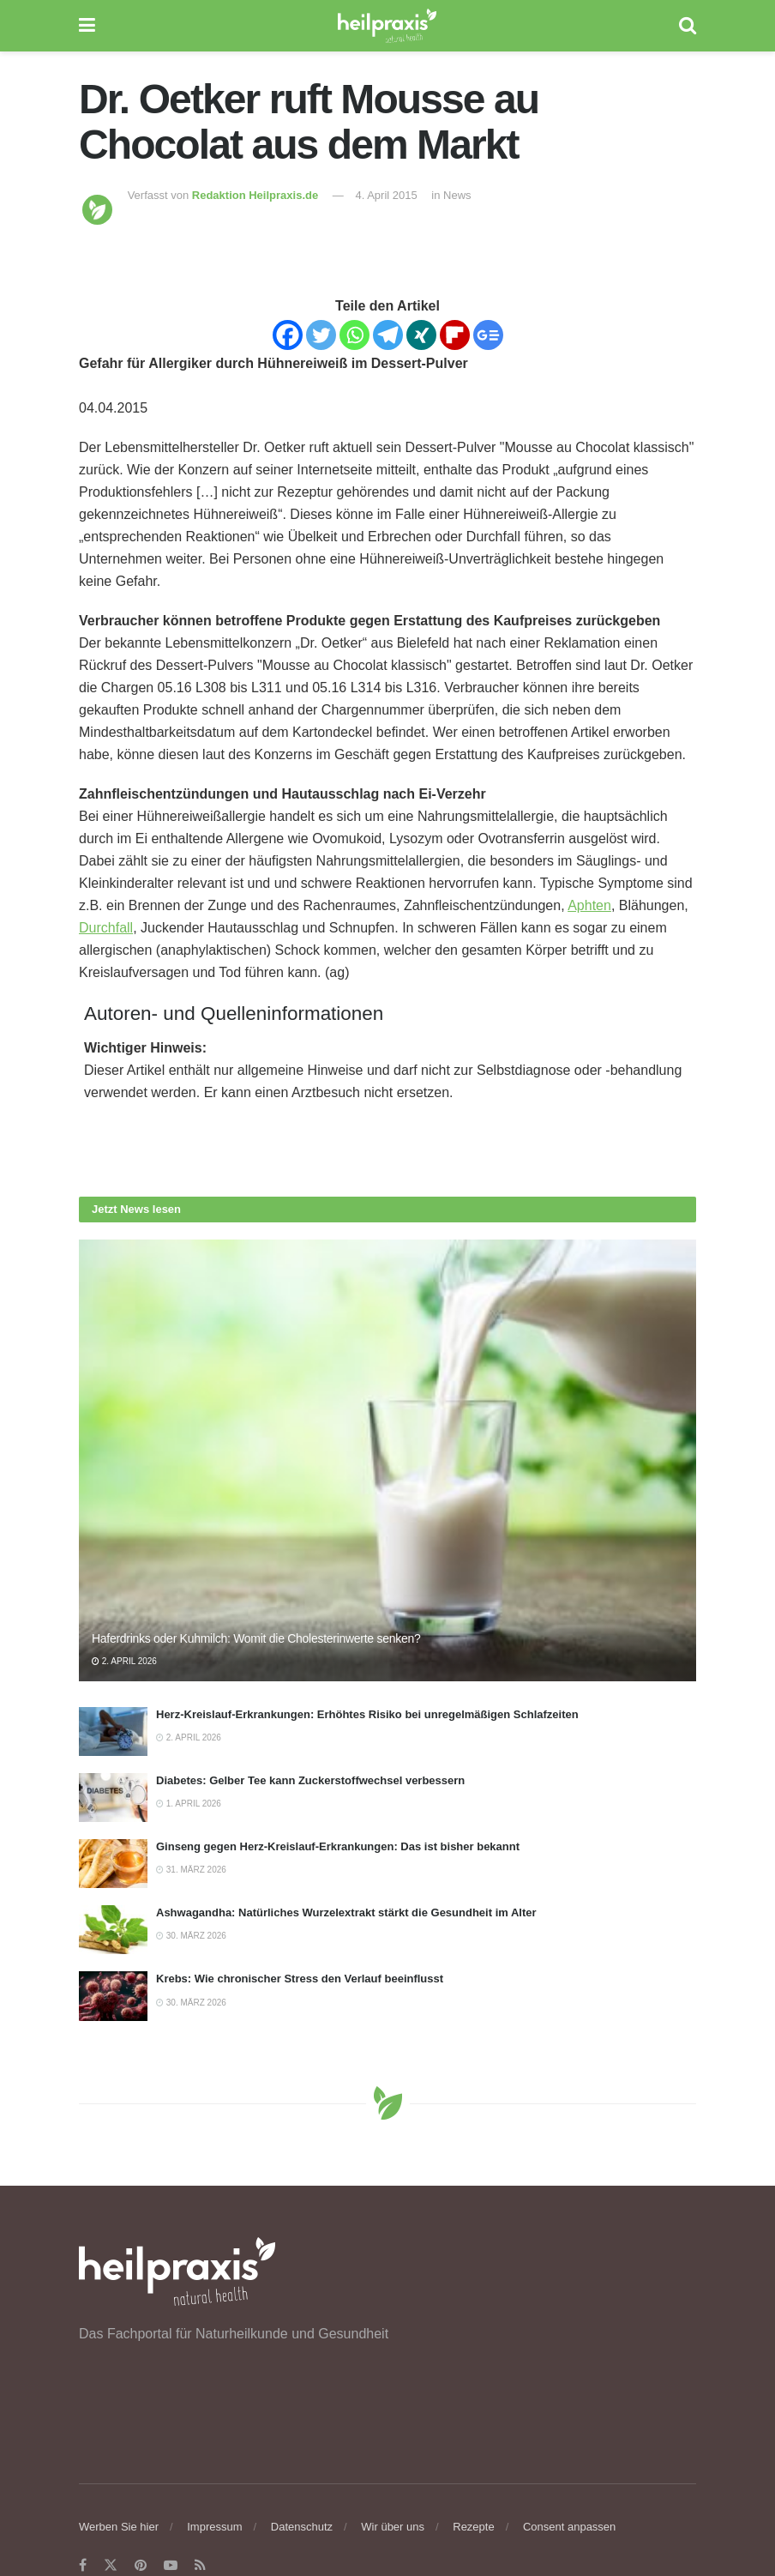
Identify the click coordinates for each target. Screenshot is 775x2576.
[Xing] (421, 335)
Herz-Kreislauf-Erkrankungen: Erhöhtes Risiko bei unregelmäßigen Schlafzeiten (367, 1714)
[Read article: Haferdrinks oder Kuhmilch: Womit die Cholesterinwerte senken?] (387, 1460)
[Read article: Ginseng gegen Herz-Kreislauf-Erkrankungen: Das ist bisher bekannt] (113, 1863)
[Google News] (488, 335)
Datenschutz (302, 2526)
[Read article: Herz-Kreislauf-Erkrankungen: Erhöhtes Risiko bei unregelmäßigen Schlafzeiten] (113, 1731)
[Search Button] (687, 25)
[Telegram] (388, 335)
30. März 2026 (191, 1935)
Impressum (214, 2526)
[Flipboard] (455, 335)
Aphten (589, 905)
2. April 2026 (124, 1661)
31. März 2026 (191, 1869)
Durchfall (106, 927)
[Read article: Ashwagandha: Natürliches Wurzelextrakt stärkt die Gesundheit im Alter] (113, 1929)
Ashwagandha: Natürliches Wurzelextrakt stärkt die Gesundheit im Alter (346, 1912)
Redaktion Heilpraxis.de (255, 195)
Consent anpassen (569, 2526)
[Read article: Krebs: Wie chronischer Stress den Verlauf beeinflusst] (113, 1995)
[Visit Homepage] (387, 26)
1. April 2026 (188, 1803)
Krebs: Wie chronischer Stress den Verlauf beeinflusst (299, 1978)
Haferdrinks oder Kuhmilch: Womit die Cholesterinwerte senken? (256, 1638)
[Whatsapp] (354, 335)
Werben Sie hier (119, 2526)
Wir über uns (392, 2526)
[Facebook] (288, 335)
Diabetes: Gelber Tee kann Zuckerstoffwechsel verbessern (310, 1780)
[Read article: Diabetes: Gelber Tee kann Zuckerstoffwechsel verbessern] (113, 1797)
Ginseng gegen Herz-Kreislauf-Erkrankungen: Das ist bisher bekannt (338, 1846)
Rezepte (473, 2526)
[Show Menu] (87, 25)
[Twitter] (321, 335)
